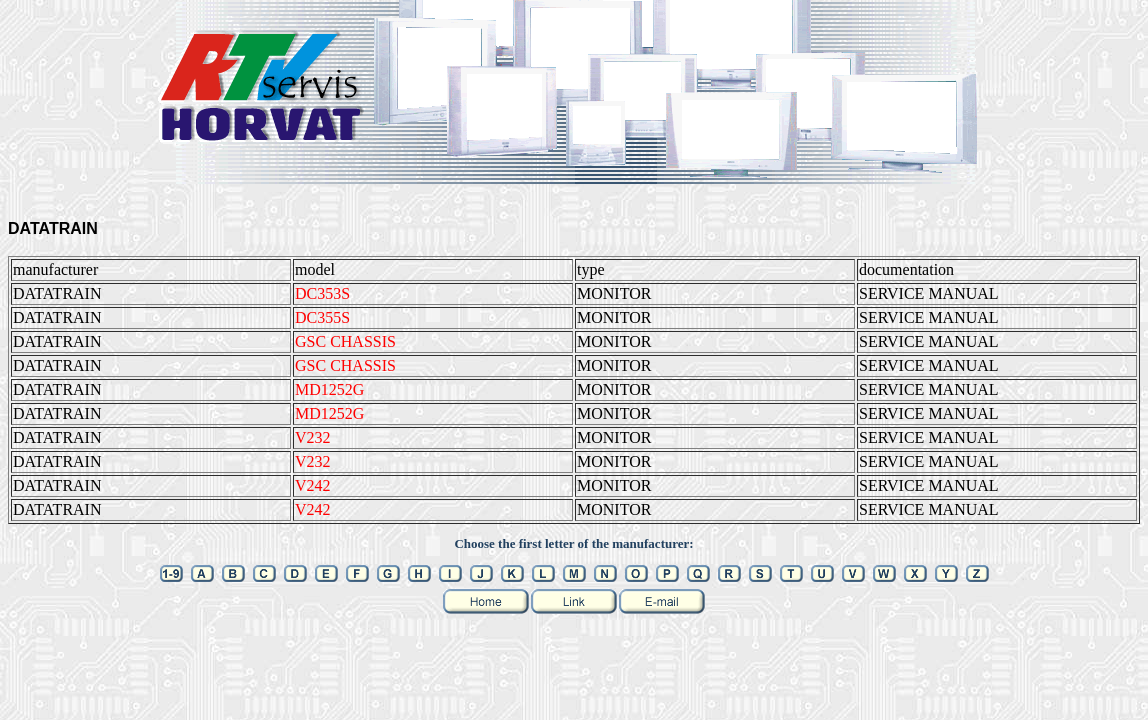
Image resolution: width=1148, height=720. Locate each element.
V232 (313, 437)
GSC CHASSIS (345, 341)
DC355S (322, 317)
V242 (313, 485)
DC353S (322, 293)
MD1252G (329, 389)
